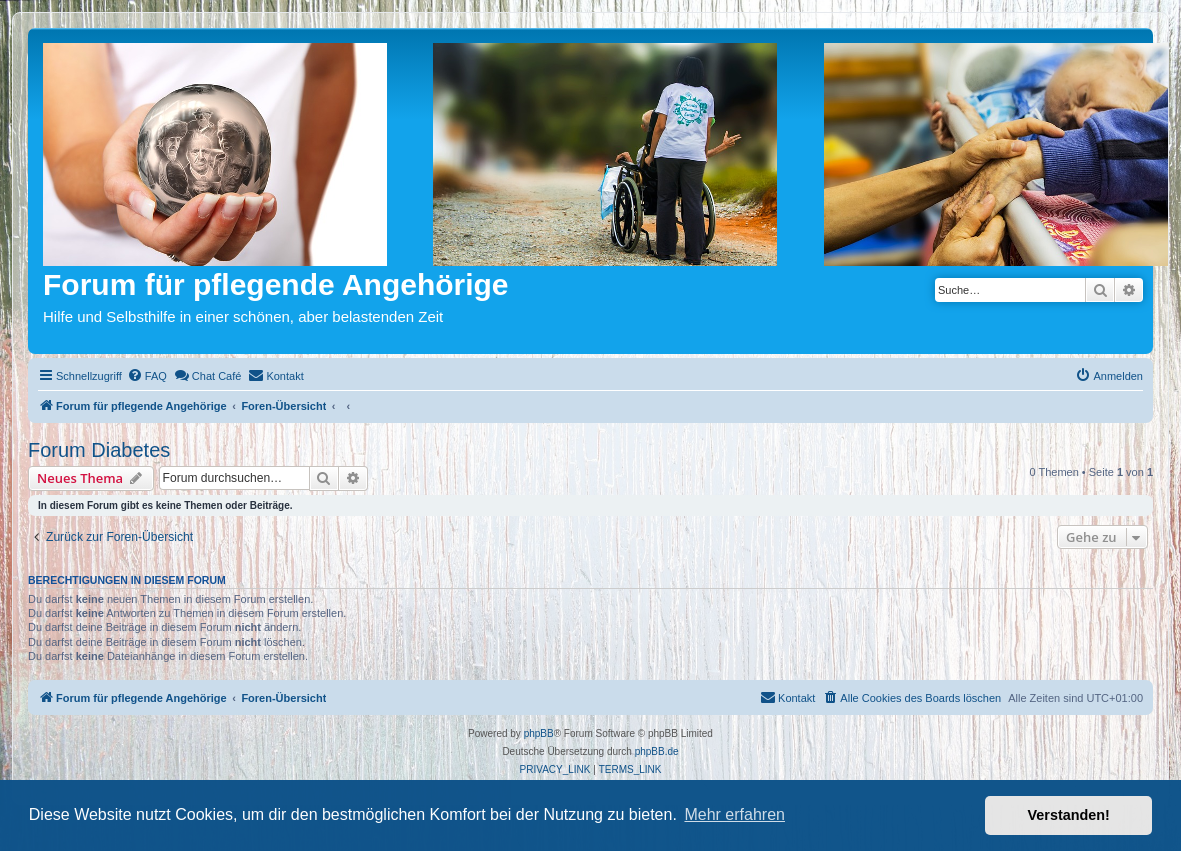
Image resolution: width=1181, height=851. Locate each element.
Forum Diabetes (99, 450)
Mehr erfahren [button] (734, 814)
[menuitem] (147, 376)
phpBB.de (657, 751)
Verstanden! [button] (1069, 815)
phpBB (539, 733)
